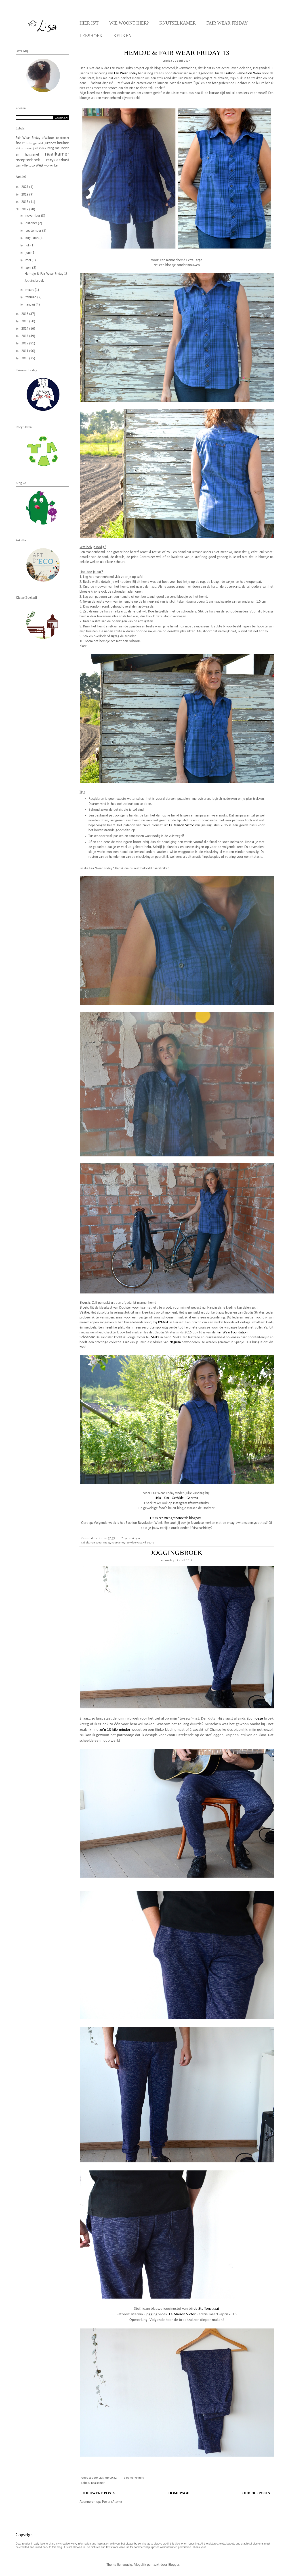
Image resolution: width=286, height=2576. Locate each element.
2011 (25, 351)
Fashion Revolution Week (242, 73)
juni (28, 253)
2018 (25, 202)
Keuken (122, 35)
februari (31, 297)
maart (30, 290)
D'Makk (163, 1322)
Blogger (173, 2565)
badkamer (62, 138)
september (33, 231)
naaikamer (117, 1542)
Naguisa (175, 1342)
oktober (31, 223)
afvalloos (48, 138)
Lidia (158, 1498)
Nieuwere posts (99, 2493)
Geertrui (192, 1498)
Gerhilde (178, 1498)
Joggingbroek (176, 1552)
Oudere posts (256, 2493)
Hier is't (89, 23)
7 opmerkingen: (131, 1538)
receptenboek (28, 160)
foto (29, 143)
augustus (32, 238)
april (28, 268)
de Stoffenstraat (206, 2309)
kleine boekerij (25, 148)
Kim (166, 1498)
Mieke (155, 1337)
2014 (25, 329)
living (50, 148)
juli (27, 245)
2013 (25, 336)
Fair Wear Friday (227, 23)
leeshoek (40, 148)
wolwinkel (51, 165)
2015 (25, 321)
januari (30, 304)
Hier (126, 1342)
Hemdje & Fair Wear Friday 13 (176, 52)
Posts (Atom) (112, 2502)
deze (259, 1718)
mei (28, 260)
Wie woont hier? (129, 23)
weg (39, 165)
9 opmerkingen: (134, 2478)
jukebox (50, 143)
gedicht (38, 143)
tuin (18, 165)
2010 (25, 358)
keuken (63, 143)
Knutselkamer (177, 23)
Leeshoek (91, 35)
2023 (25, 187)
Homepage (178, 2493)
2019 (25, 194)
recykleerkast (134, 1542)
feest (20, 143)
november (33, 216)
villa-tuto (148, 1542)
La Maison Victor (181, 825)
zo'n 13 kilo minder (114, 1730)
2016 (25, 314)
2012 (25, 343)
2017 (25, 209)
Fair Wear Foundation (232, 1332)
